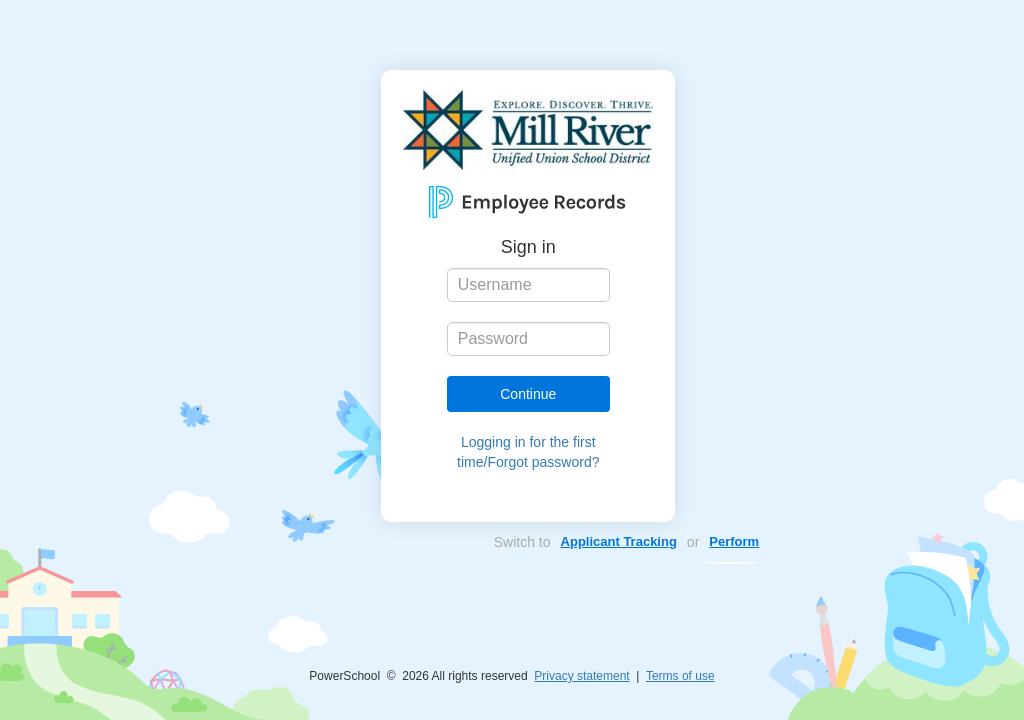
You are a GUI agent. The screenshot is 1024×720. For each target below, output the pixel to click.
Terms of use (680, 676)
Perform (734, 541)
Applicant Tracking (619, 541)
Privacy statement (581, 676)
